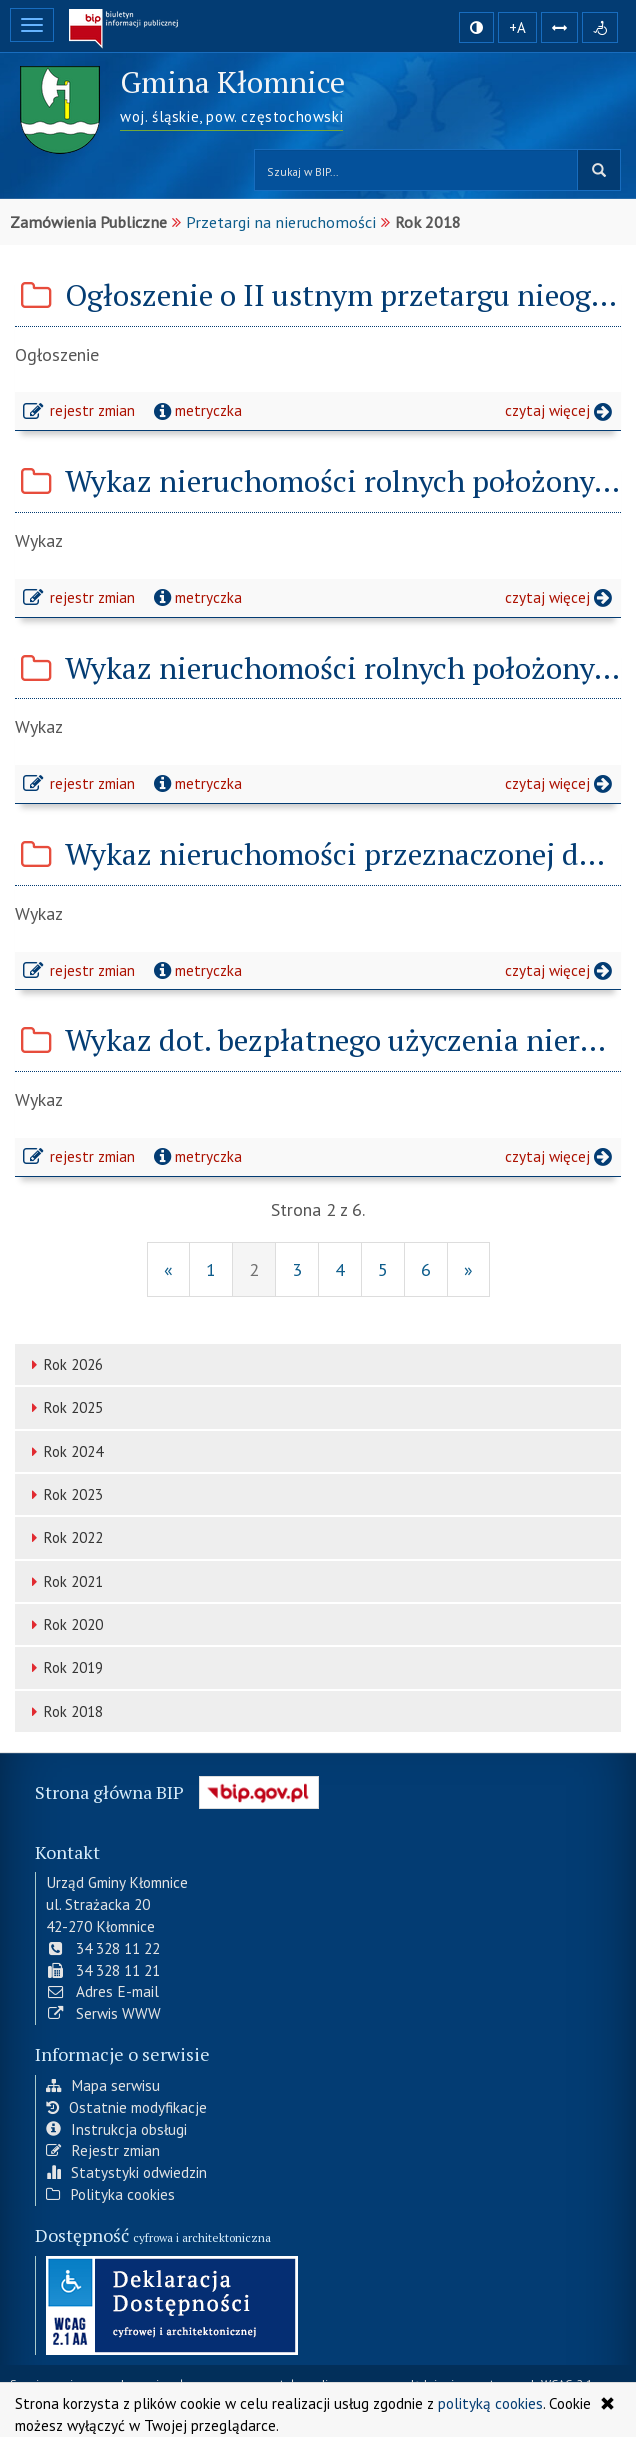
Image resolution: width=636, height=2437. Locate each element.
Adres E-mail (102, 1990)
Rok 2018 (64, 1711)
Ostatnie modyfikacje (126, 2106)
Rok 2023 (64, 1494)
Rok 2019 (64, 1667)
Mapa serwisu (103, 2084)
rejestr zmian (80, 413)
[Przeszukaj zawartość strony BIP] (416, 170)
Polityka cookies (110, 2193)
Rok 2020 (64, 1624)
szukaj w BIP (599, 170)
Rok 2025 (64, 1407)
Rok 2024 (64, 1451)
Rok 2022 (64, 1537)
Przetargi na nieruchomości (281, 222)
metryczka (195, 410)
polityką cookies (490, 2403)
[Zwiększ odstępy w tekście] (559, 26)
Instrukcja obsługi (116, 2127)
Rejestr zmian (103, 2149)
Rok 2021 (64, 1581)
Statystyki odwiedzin (126, 2171)
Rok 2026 (64, 1364)
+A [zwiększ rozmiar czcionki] (517, 27)
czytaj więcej (563, 413)
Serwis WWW (103, 2012)
